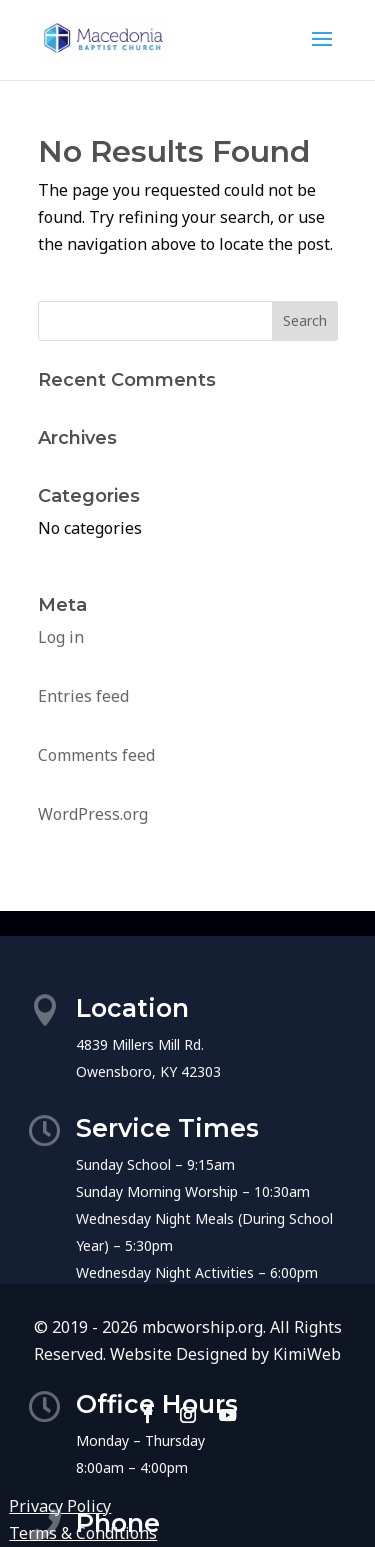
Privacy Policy (60, 1506)
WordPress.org (93, 814)
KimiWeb (307, 1354)
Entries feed (83, 696)
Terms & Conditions (83, 1533)
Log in (61, 637)
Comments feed (96, 755)
